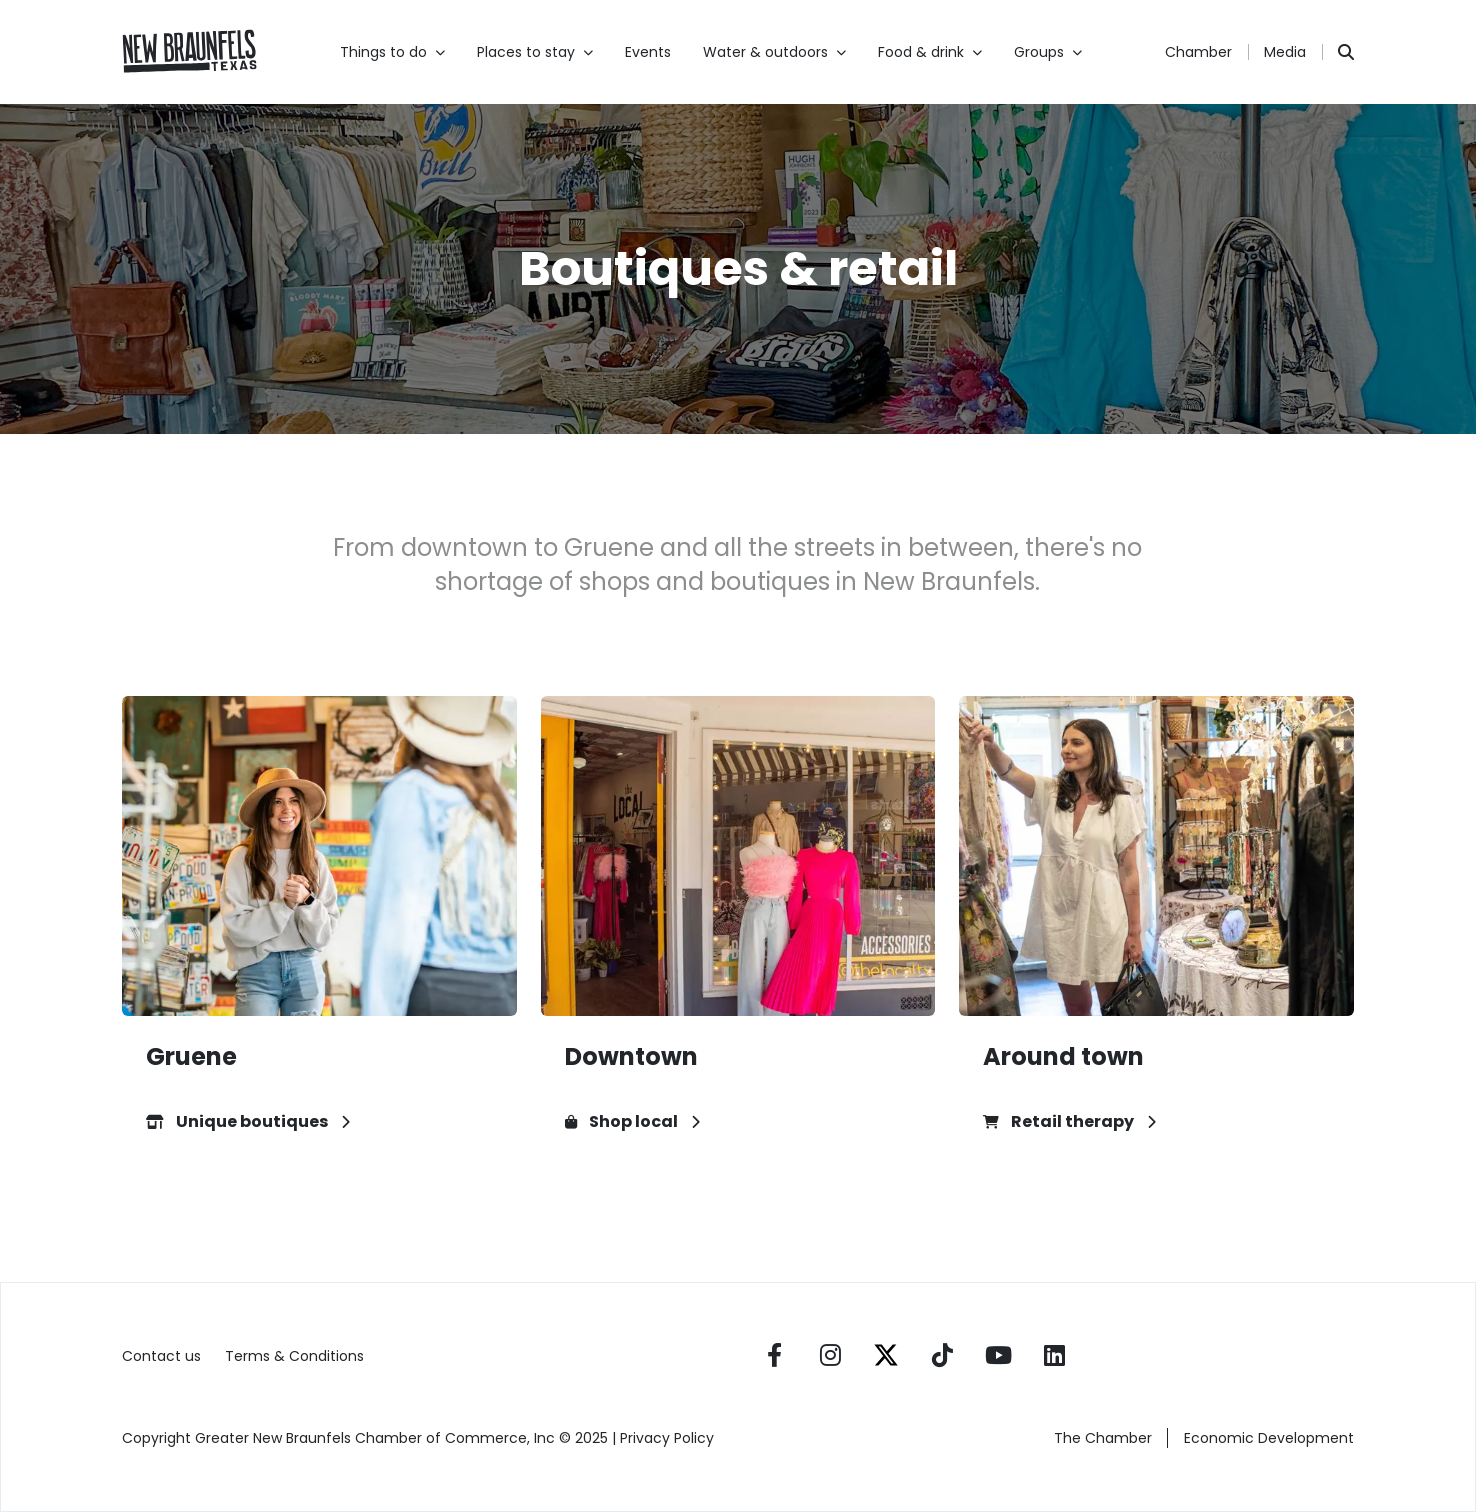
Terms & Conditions (294, 1356)
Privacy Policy (669, 1438)
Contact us (161, 1356)
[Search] (1346, 52)
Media (1285, 52)
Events (648, 52)
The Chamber (1103, 1438)
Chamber (1198, 52)
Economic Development (1269, 1438)
